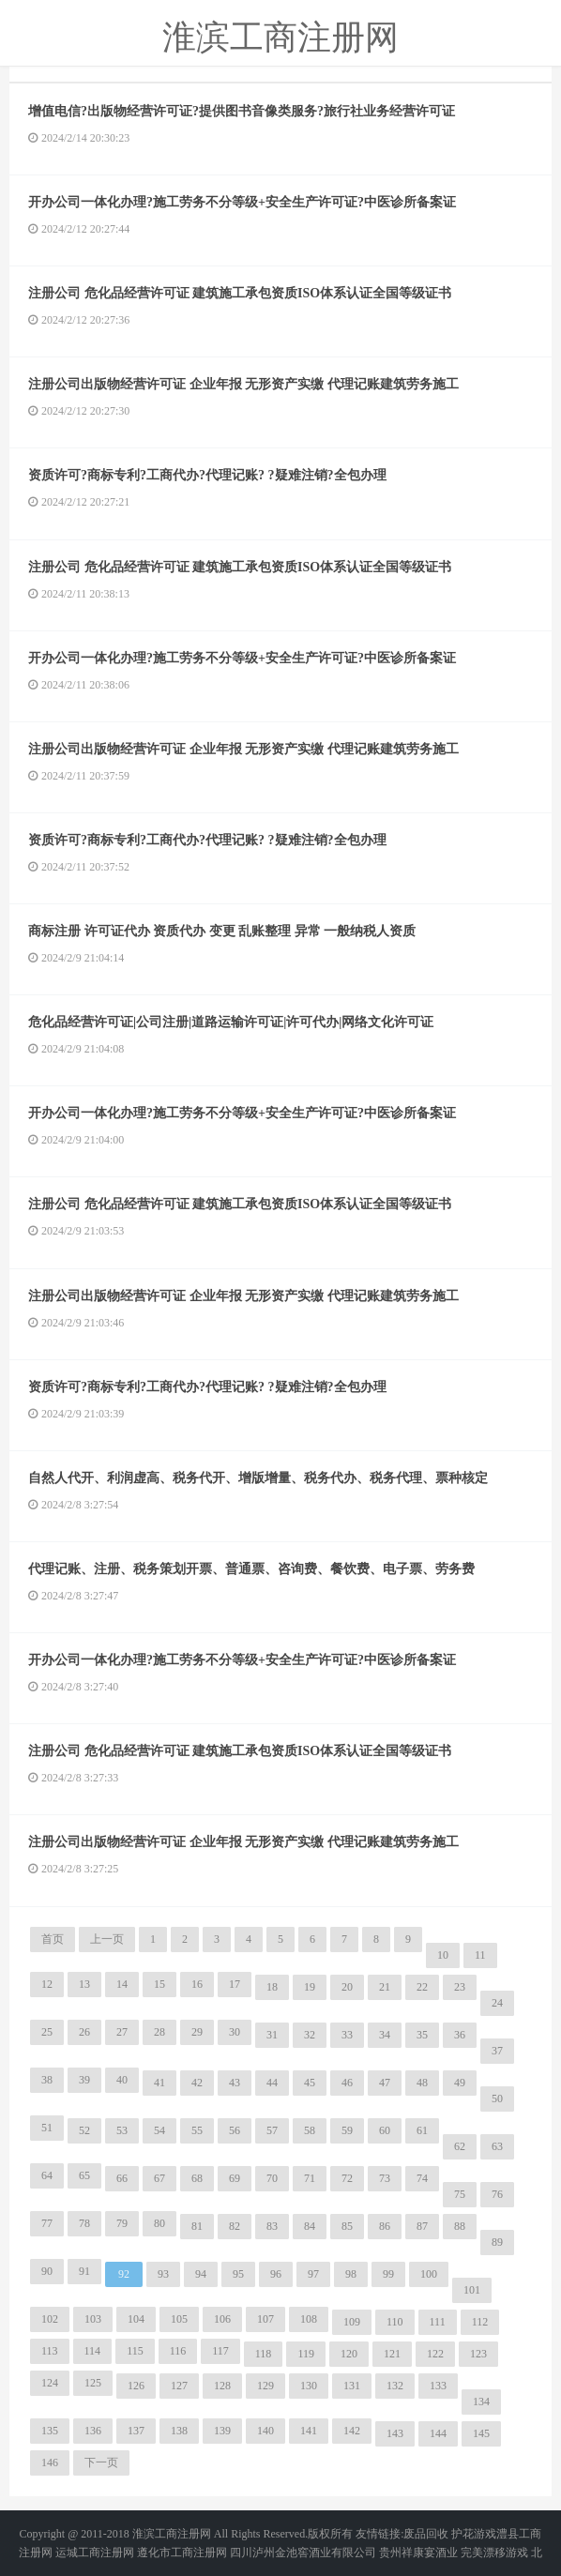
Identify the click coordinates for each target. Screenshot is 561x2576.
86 (384, 2226)
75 (459, 2194)
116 (178, 2350)
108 (308, 2319)
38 (47, 2079)
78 (84, 2223)
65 (84, 2175)
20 (347, 1986)
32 (309, 2034)
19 (309, 1986)
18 (272, 1986)
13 (84, 1984)
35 (422, 2034)
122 (435, 2353)
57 (272, 2130)
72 (347, 2178)
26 (84, 2031)
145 (481, 2433)
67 (159, 2178)
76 (497, 2194)
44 (272, 2082)
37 (497, 2050)
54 (159, 2130)
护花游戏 (473, 2533)
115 (135, 2350)
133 (438, 2385)
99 (388, 2274)
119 (305, 2353)
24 (497, 2002)
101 (471, 2289)
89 (497, 2242)
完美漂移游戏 (494, 2552)
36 (459, 2034)
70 (272, 2178)
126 (136, 2385)
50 (497, 2098)
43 (234, 2082)
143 (395, 2433)
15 (159, 1984)
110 (395, 2321)
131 (351, 2385)
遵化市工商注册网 (182, 2552)
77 (47, 2223)
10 (442, 1955)
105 (179, 2319)
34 (384, 2034)
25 (47, 2031)
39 (84, 2079)
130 (308, 2385)
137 (136, 2430)
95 (238, 2274)
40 (122, 2079)
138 (179, 2430)
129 (265, 2385)
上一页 (107, 1939)
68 (197, 2178)
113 (49, 2350)
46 (347, 2082)
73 (384, 2178)
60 (384, 2130)
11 (480, 1955)
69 (234, 2178)
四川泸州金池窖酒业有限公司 (303, 2552)
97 (313, 2274)
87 (422, 2226)
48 (422, 2082)
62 (459, 2146)
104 (136, 2319)
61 (422, 2130)
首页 (52, 1939)
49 (459, 2082)
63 (497, 2146)
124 (49, 2382)
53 (122, 2130)
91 (84, 2271)
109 (351, 2321)
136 (92, 2430)
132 (395, 2385)
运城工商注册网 (94, 2552)
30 (234, 2031)
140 (265, 2430)
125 (92, 2382)
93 (163, 2274)
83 (272, 2226)
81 (197, 2226)
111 (438, 2321)
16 (197, 1984)
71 (309, 2178)
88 (459, 2226)
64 (47, 2175)
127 (179, 2385)
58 (309, 2130)
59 (347, 2130)
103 (92, 2319)
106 (222, 2319)
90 (47, 2271)
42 (197, 2082)
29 (197, 2031)
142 (351, 2430)
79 (122, 2223)
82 (234, 2226)
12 (47, 1984)
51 (47, 2127)
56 (234, 2130)
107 (265, 2319)
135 (49, 2430)
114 (92, 2350)
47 (384, 2082)
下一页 (101, 2462)
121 (392, 2353)
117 (220, 2350)
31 (272, 2034)
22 (422, 1986)
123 (478, 2353)
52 (84, 2130)
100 (428, 2274)
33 (347, 2034)
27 (122, 2031)
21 (384, 1986)
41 (159, 2082)
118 (263, 2353)
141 (308, 2430)
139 (222, 2430)
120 (349, 2353)
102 (49, 2319)
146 (49, 2462)
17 (234, 1984)
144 (438, 2433)
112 (480, 2321)
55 (197, 2130)
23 (459, 1986)
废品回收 (425, 2533)
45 (309, 2082)
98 (350, 2274)
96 (275, 2274)
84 (309, 2226)
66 (122, 2178)
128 (222, 2385)
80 (159, 2223)
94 (200, 2274)
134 (481, 2401)
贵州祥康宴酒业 (418, 2552)
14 (122, 1984)
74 (422, 2178)
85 (347, 2226)
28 (159, 2031)
